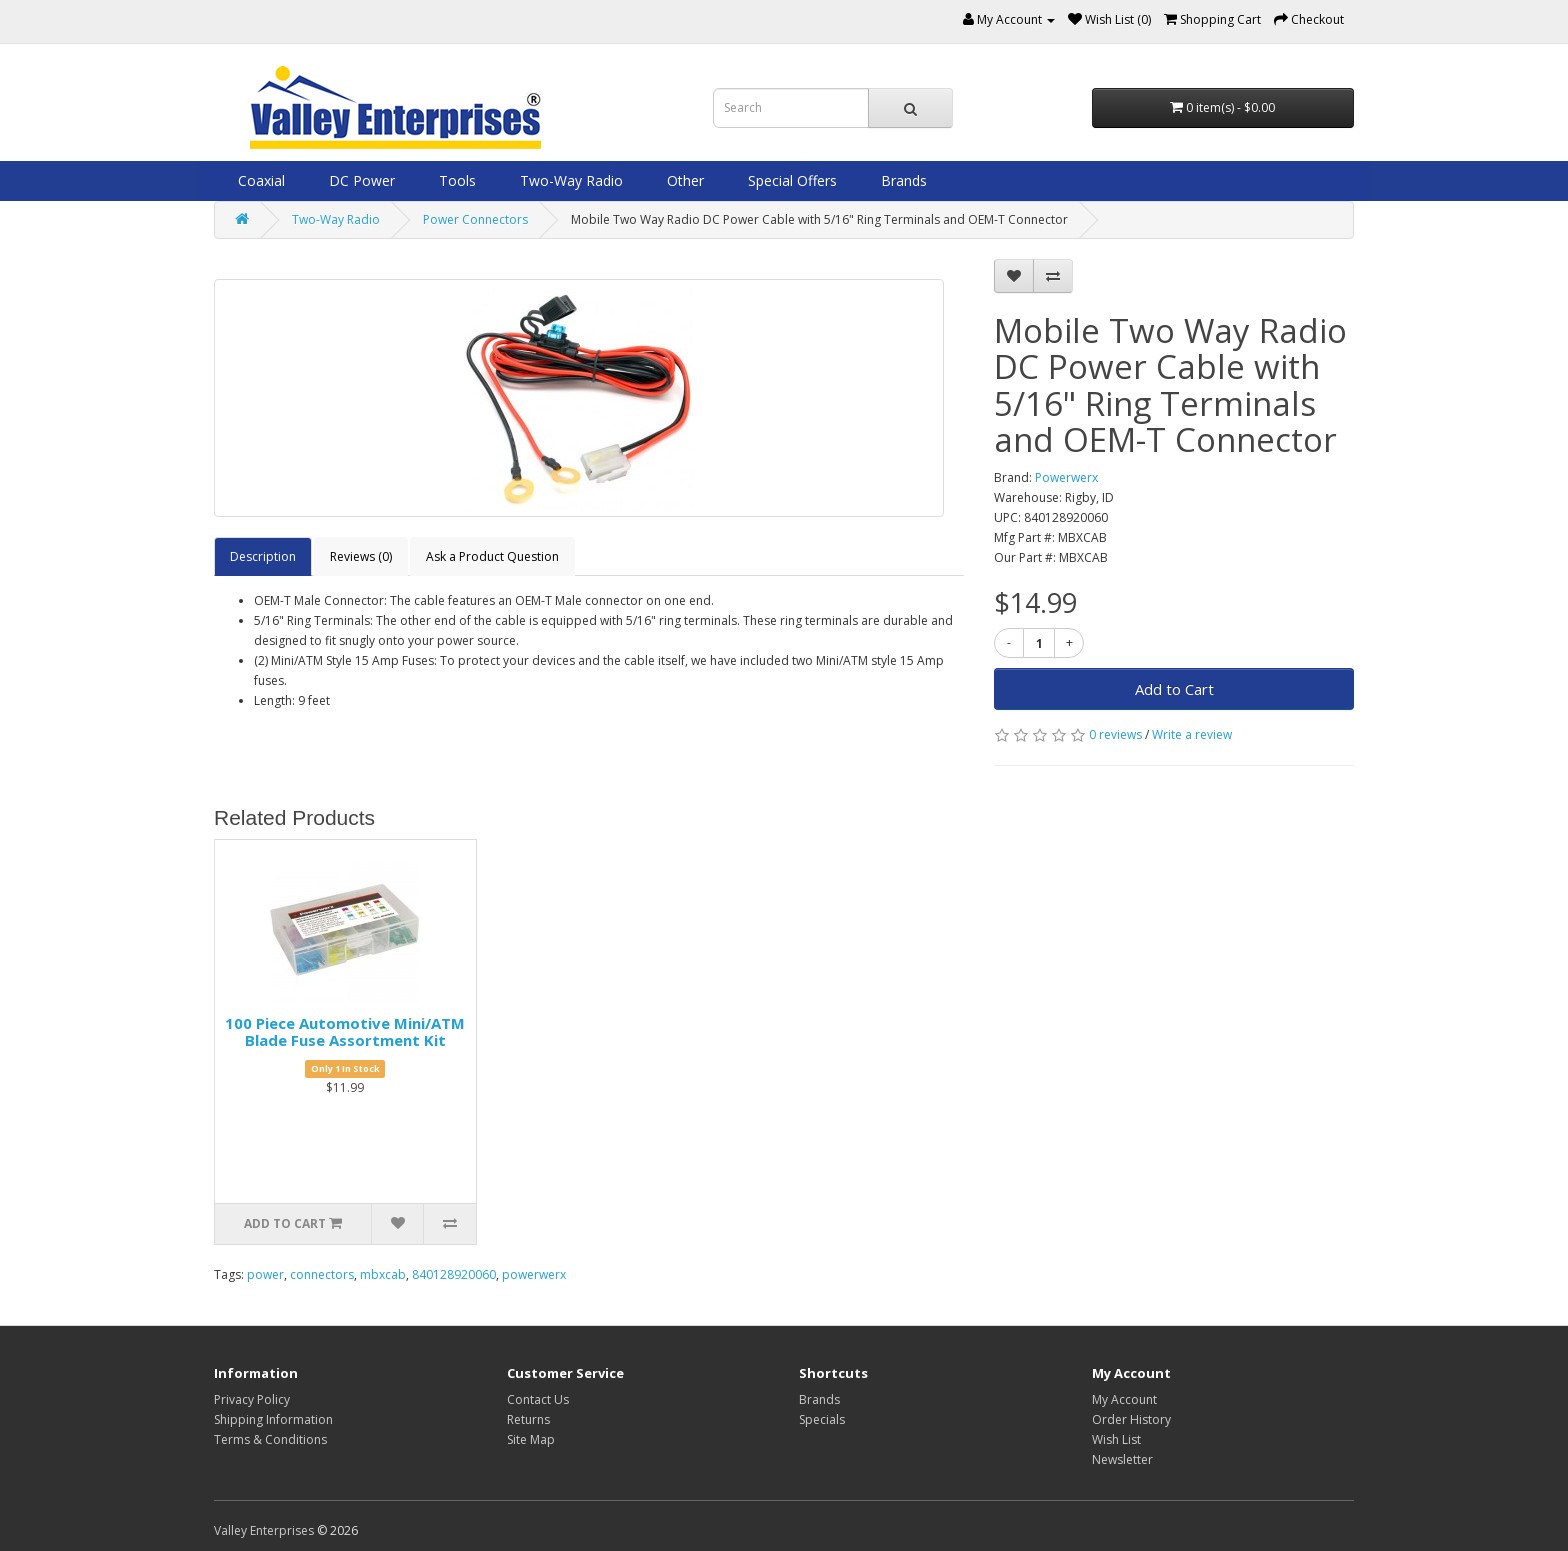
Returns (528, 1419)
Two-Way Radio (569, 180)
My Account (1124, 1399)
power (265, 1274)
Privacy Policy (252, 1399)
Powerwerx (1066, 477)
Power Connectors (475, 219)
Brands (902, 180)
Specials (822, 1419)
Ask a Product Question (492, 556)
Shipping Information (273, 1419)
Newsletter (1122, 1459)
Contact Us (538, 1399)
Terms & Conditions (270, 1439)
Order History (1131, 1419)
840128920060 (454, 1274)
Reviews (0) (361, 556)
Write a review (1192, 734)
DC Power (360, 180)
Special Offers (790, 180)
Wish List (1116, 1439)
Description (263, 556)
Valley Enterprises (264, 1530)
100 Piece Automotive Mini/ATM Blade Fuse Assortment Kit (345, 1031)
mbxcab (383, 1274)
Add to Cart (1174, 689)
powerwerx (534, 1274)
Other (683, 180)
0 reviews (1115, 734)
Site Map (531, 1439)
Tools (455, 180)
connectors (322, 1274)
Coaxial (259, 180)
